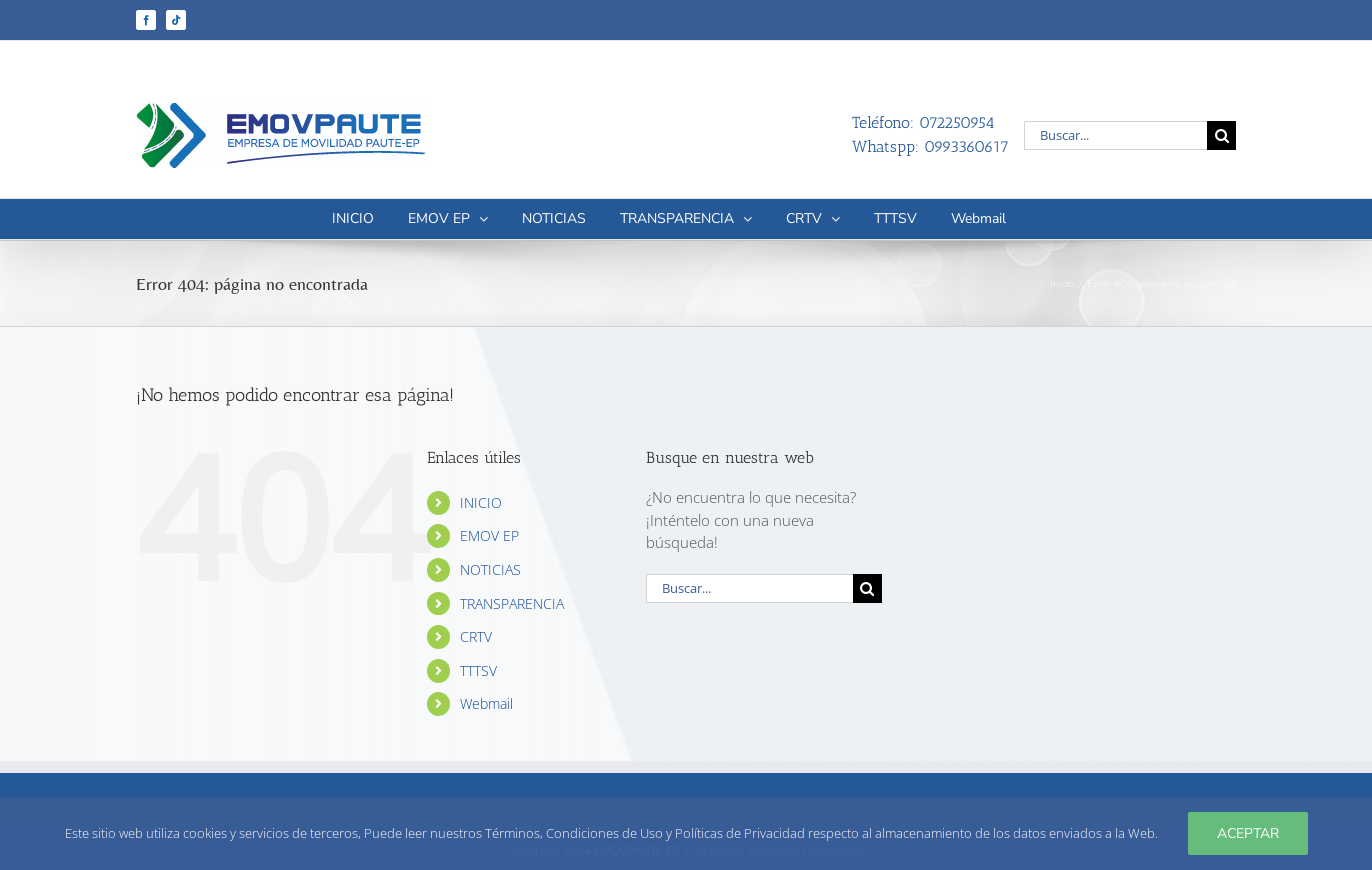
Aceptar (1248, 833)
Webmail (486, 703)
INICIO (481, 502)
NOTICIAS (490, 569)
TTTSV (478, 670)
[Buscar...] (1115, 135)
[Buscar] (1221, 135)
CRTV (476, 636)
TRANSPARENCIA (512, 603)
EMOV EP (489, 535)
